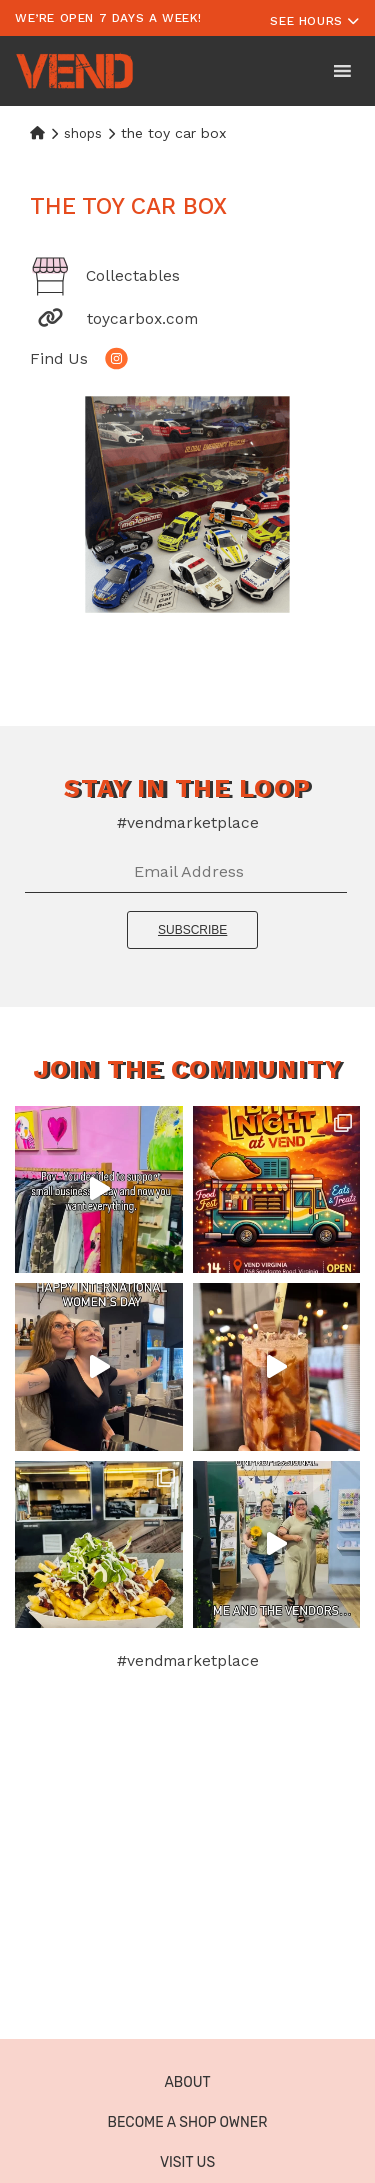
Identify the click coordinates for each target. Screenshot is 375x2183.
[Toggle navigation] (315, 18)
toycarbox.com (142, 318)
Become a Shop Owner (188, 2122)
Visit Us (187, 2162)
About (187, 2082)
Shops (83, 133)
